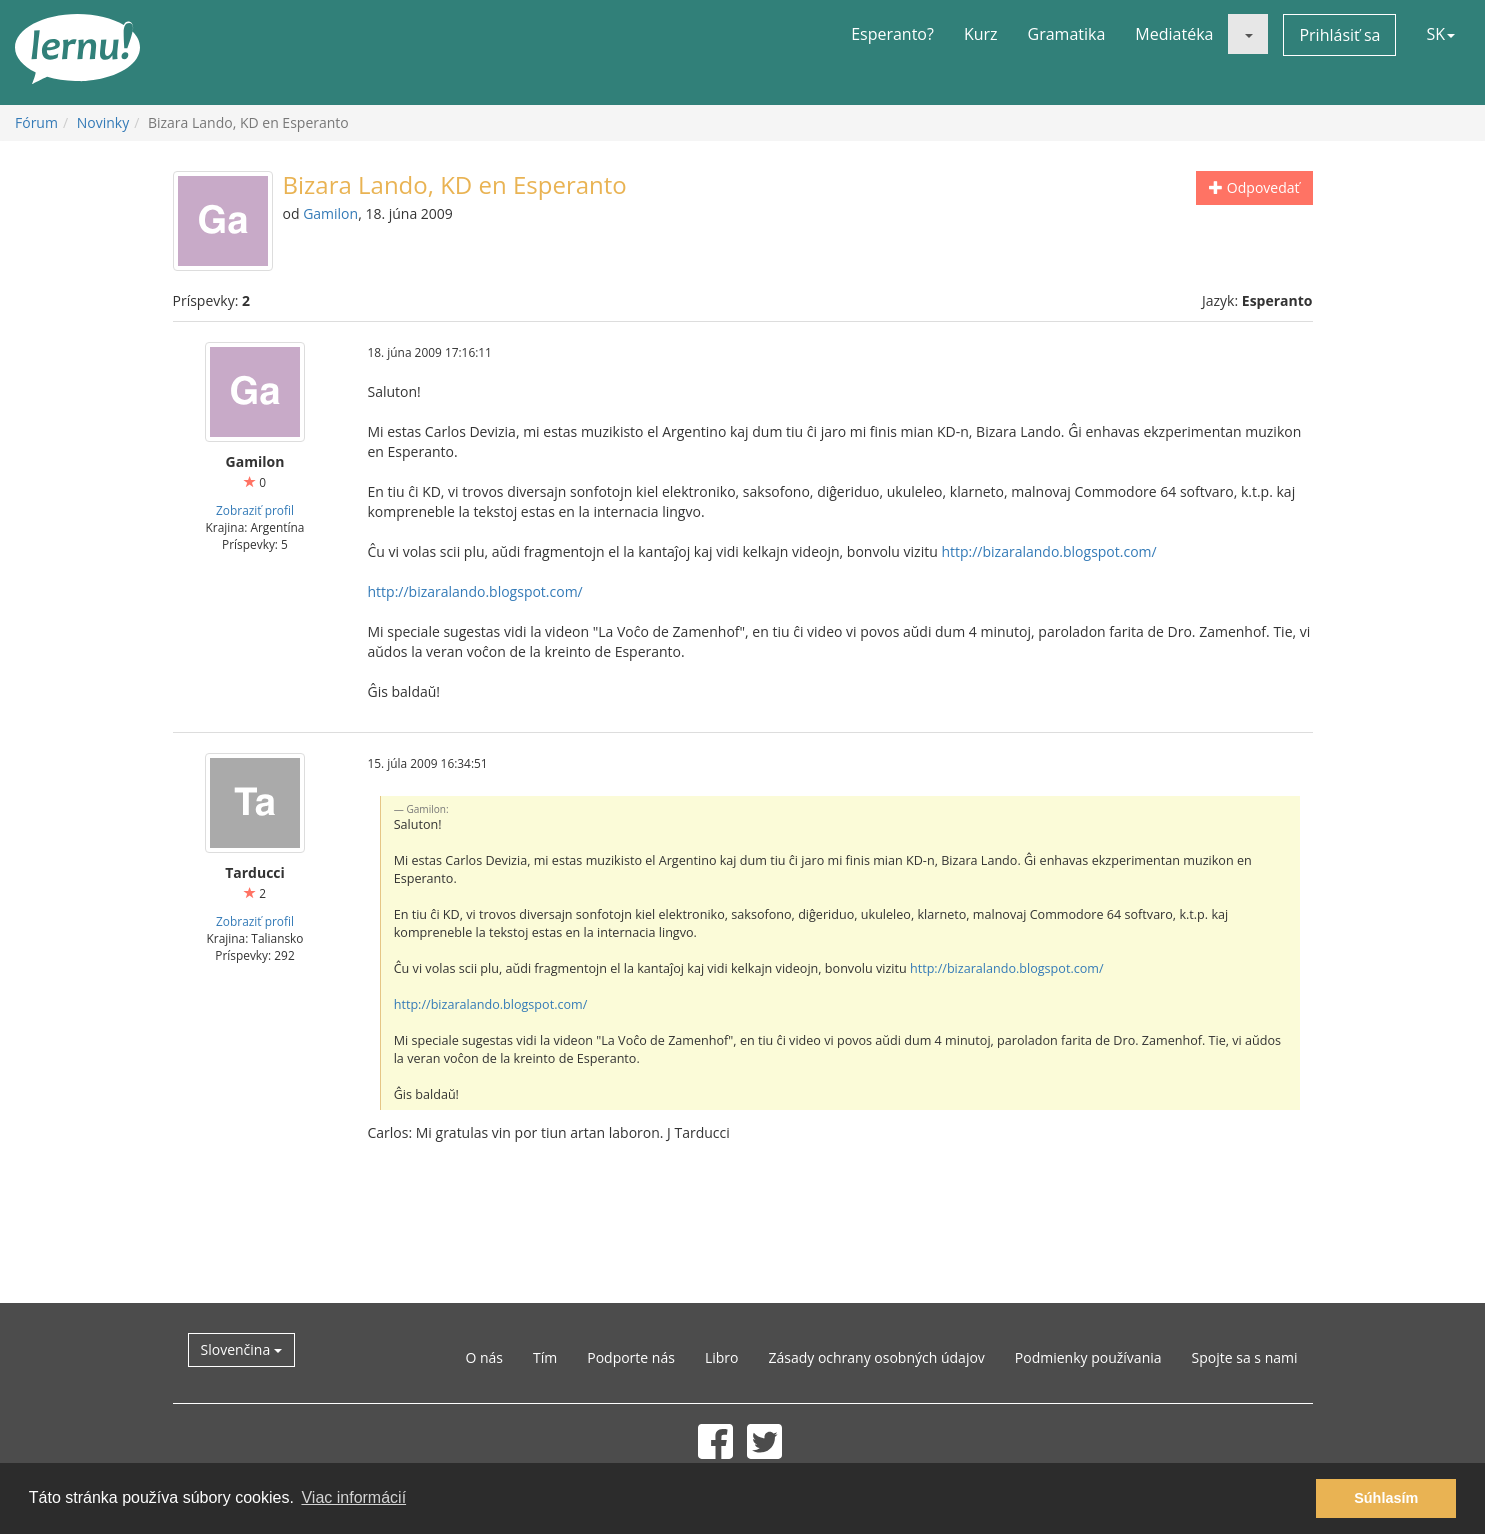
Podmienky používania (1088, 1357)
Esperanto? (892, 34)
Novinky (103, 122)
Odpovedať (1254, 187)
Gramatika (1067, 34)
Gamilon (330, 213)
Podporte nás (631, 1357)
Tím (545, 1357)
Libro (722, 1357)
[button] (1248, 34)
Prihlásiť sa (1339, 35)
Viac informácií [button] (353, 1497)
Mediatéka (1174, 34)
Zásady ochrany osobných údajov (876, 1357)
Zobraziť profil (255, 510)
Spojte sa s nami (1245, 1357)
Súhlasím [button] (1386, 1498)
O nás (484, 1357)
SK (1440, 34)
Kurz (981, 34)
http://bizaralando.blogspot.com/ (1048, 551)
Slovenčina (241, 1349)
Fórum (36, 122)
